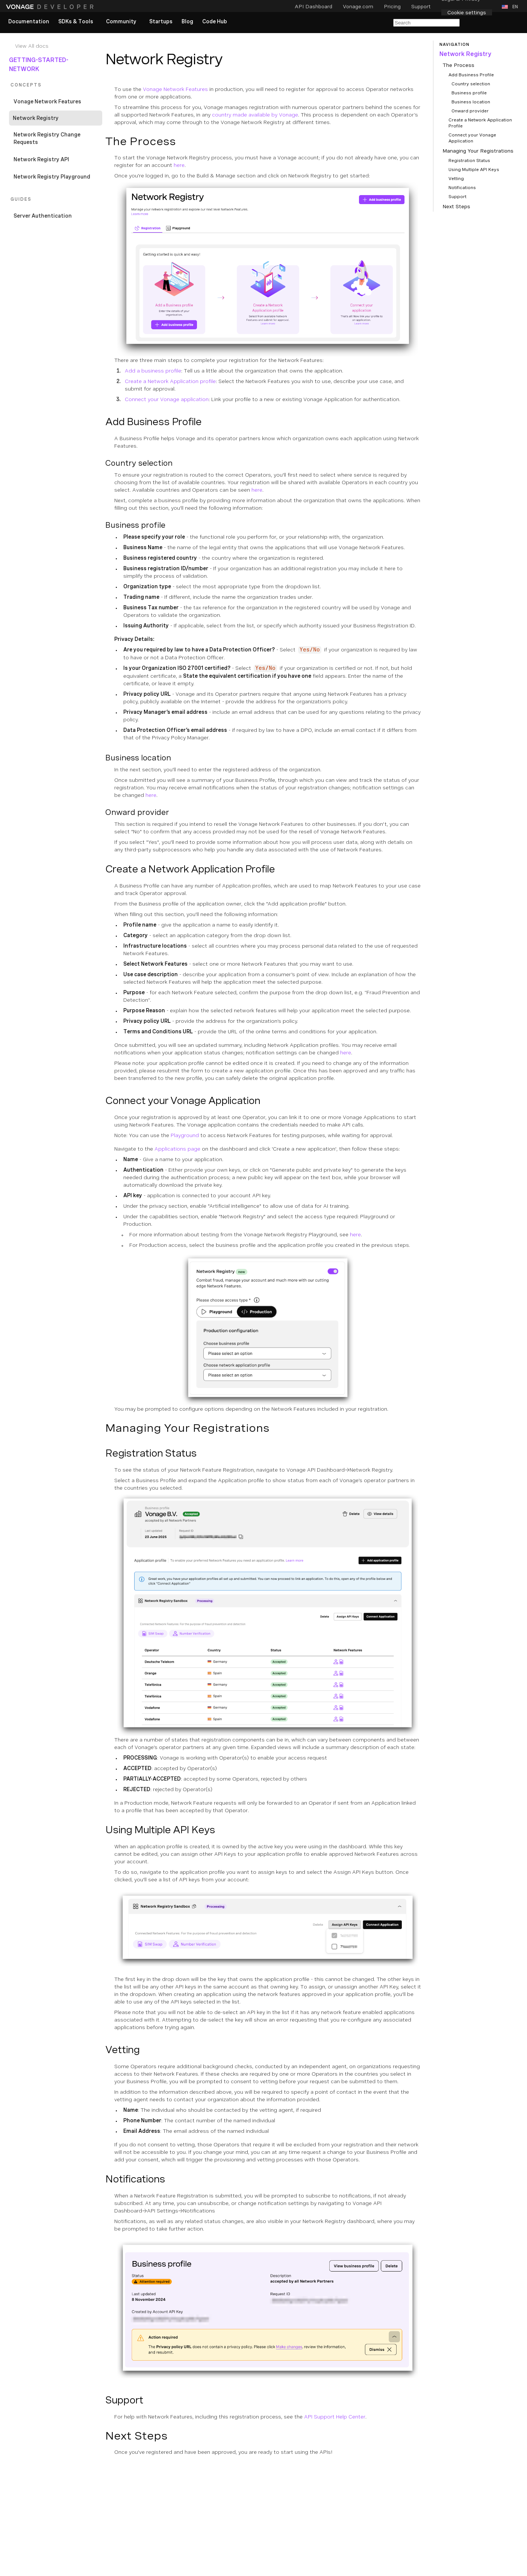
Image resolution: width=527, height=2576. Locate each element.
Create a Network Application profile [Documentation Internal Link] (170, 381)
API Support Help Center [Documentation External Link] (334, 2417)
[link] (29, 22)
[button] (511, 7)
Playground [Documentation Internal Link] (185, 1135)
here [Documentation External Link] (179, 165)
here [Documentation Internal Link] (256, 490)
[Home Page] (50, 7)
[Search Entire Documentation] (426, 23)
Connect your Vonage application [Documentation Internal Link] (167, 399)
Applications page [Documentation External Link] (177, 1149)
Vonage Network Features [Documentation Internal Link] (175, 89)
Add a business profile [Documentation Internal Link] (153, 371)
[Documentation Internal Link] (57, 46)
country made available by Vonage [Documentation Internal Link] (255, 115)
